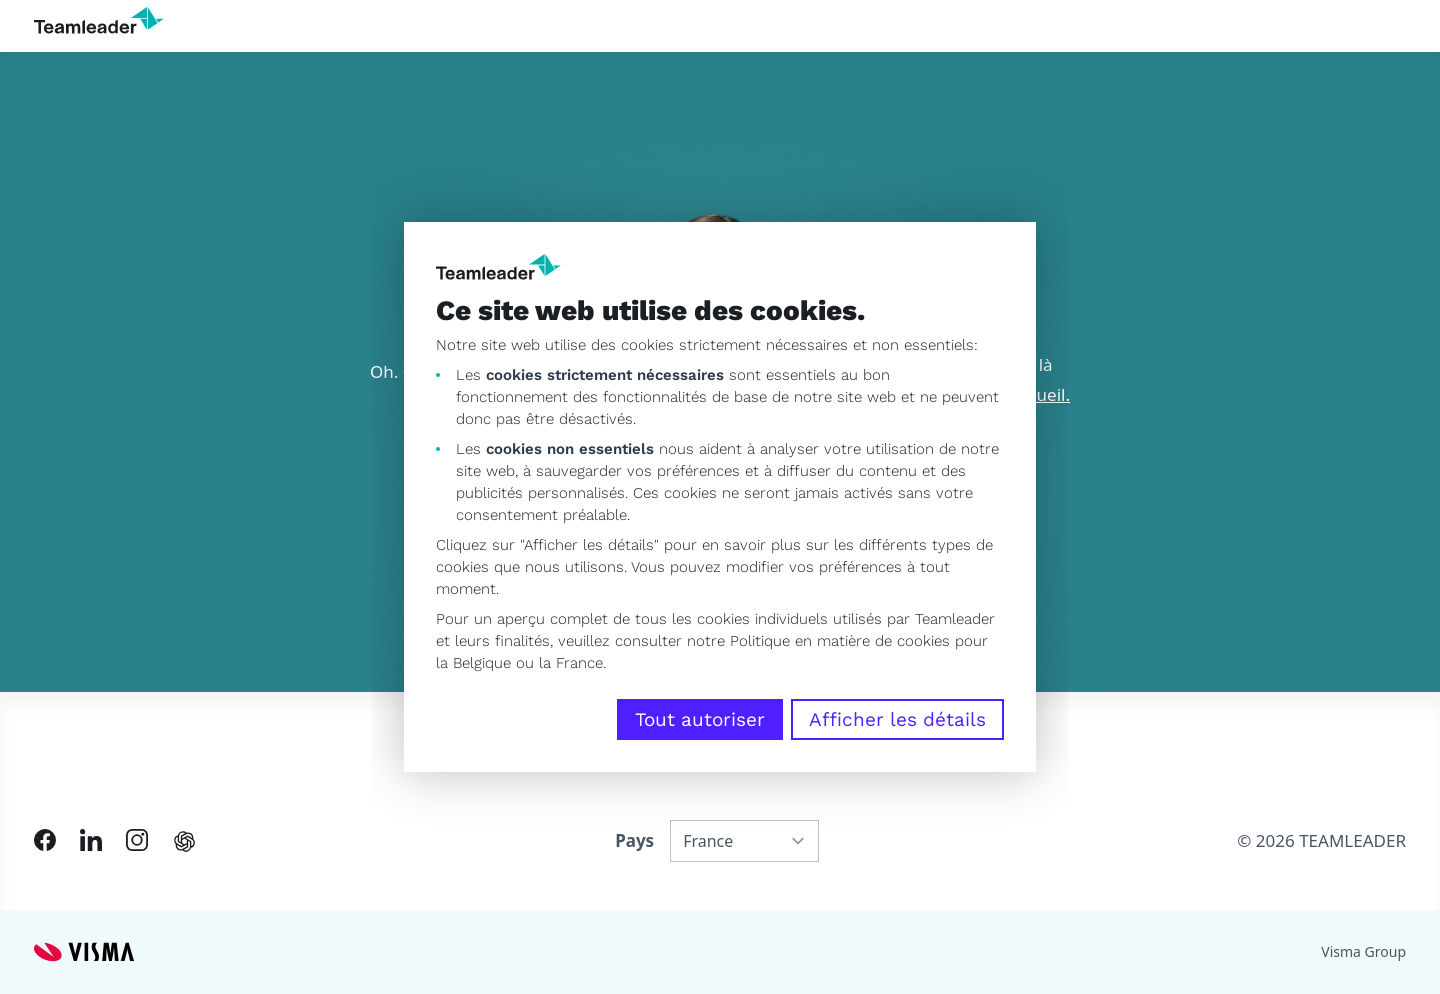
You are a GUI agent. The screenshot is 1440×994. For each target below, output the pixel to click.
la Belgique (473, 663)
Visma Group (1363, 951)
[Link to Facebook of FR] (45, 840)
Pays (634, 840)
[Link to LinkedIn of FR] (91, 840)
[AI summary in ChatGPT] (184, 841)
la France (571, 663)
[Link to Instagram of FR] (137, 840)
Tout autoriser (700, 719)
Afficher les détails (897, 719)
